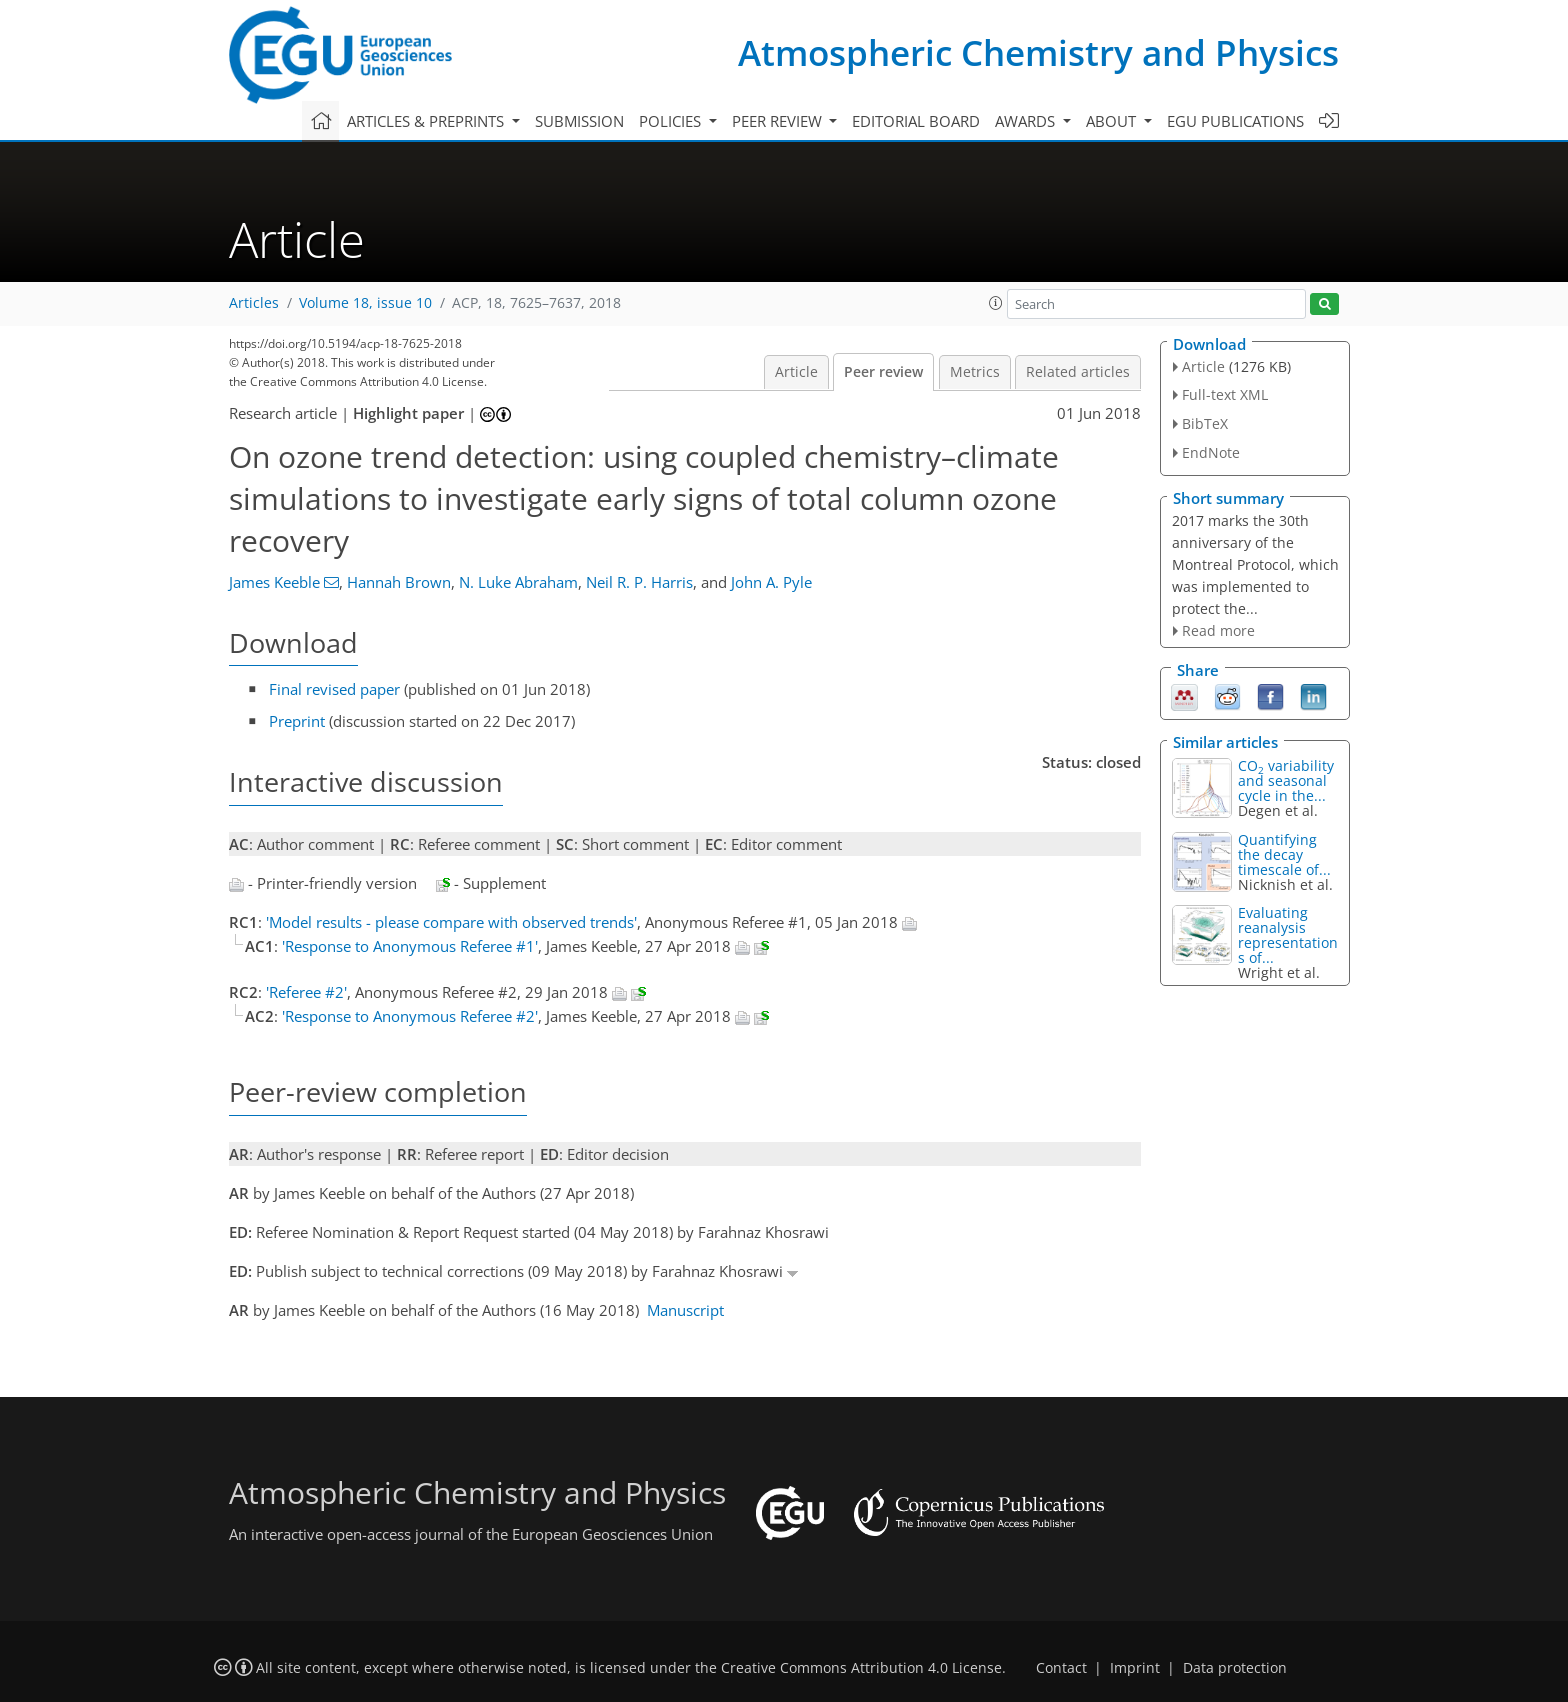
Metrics (975, 372)
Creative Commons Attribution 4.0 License (861, 1668)
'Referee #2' (306, 992)
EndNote (1211, 452)
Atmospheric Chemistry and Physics (1038, 52)
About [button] (1113, 121)
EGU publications (1235, 121)
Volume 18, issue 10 (365, 303)
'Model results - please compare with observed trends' (451, 922)
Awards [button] (1027, 121)
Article (796, 372)
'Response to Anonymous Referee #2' (410, 1016)
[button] (996, 303)
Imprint (1135, 1668)
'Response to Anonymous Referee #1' (410, 946)
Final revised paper (334, 689)
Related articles (1078, 372)
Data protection (1235, 1668)
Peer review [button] (779, 121)
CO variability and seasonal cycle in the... (1286, 780)
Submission (579, 121)
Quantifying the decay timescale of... (1284, 854)
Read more (1218, 630)
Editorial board (916, 121)
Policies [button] (672, 121)
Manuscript (685, 1310)
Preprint (297, 721)
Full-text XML (1225, 394)
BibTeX (1205, 423)
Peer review (883, 372)
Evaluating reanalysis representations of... (1288, 935)
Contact (1061, 1668)
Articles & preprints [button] (427, 121)
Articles (254, 303)
